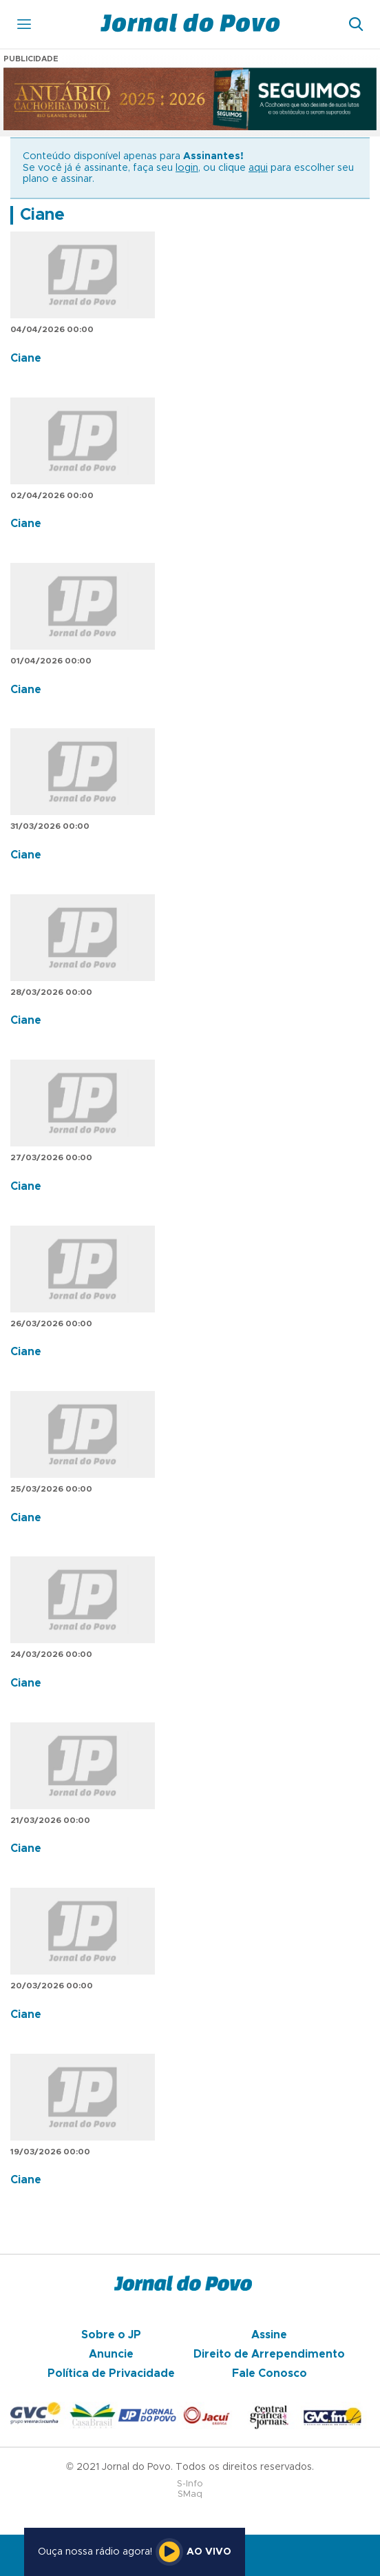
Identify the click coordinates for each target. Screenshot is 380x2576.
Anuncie (111, 2354)
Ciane (42, 215)
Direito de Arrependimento (269, 2354)
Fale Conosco (269, 2373)
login (187, 168)
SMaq (190, 2494)
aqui (258, 168)
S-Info (190, 2484)
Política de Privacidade (111, 2373)
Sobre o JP (111, 2334)
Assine (269, 2334)
